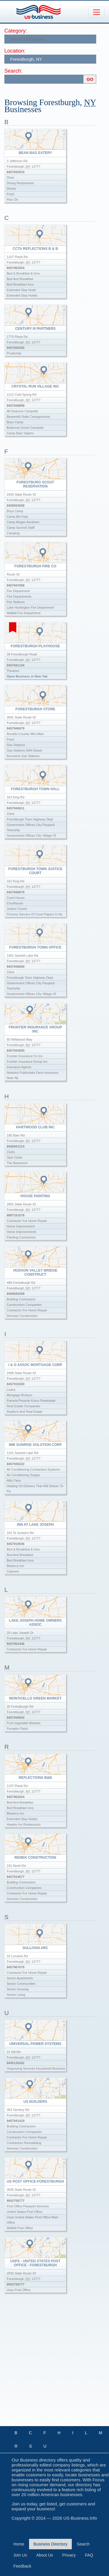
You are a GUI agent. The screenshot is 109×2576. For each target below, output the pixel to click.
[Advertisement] (54, 2365)
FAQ (89, 2555)
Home (18, 2544)
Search (83, 2544)
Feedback (22, 2566)
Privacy (69, 2555)
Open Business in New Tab (27, 676)
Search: (13, 71)
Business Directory (50, 2544)
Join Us (20, 2555)
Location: (15, 51)
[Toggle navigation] (96, 12)
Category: (15, 31)
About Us (44, 2555)
